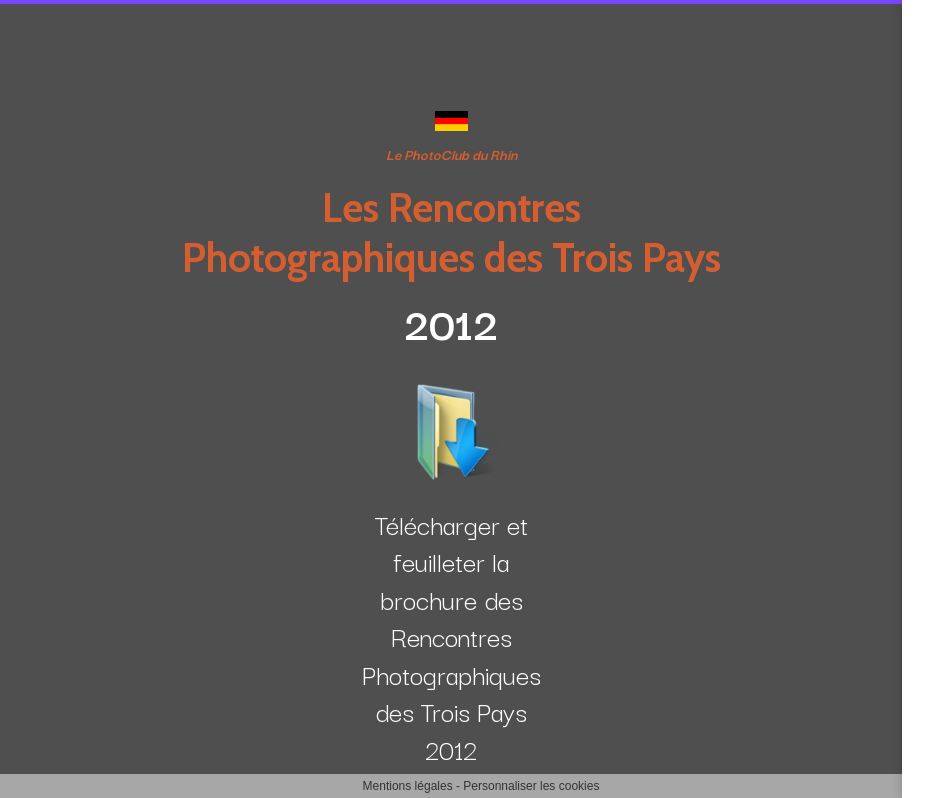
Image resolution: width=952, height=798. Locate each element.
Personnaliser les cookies (531, 786)
